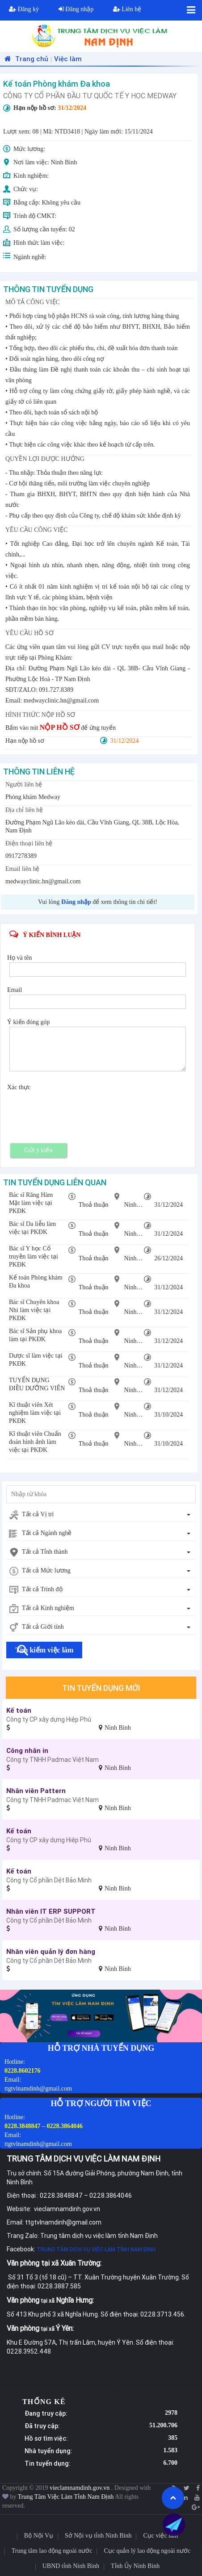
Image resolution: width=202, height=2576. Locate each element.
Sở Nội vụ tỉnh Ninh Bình (98, 2535)
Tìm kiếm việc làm (44, 1650)
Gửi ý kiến (39, 1150)
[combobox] (101, 1515)
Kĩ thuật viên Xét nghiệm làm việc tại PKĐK (35, 1412)
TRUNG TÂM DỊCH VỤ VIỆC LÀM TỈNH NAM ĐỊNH (96, 2249)
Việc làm (68, 58)
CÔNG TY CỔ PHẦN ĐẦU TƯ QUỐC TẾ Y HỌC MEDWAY (90, 95)
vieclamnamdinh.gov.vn (80, 2487)
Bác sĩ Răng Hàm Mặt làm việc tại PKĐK (31, 1203)
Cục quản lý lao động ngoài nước (147, 2550)
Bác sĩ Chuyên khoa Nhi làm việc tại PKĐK (34, 1310)
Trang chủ (25, 58)
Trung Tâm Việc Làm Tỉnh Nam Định (66, 2496)
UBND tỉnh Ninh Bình (70, 2566)
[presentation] (77, 1109)
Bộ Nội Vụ (38, 2535)
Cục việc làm (160, 2535)
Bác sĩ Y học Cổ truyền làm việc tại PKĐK (33, 1256)
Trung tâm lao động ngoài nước (52, 2550)
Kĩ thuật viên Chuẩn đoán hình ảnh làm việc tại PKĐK (35, 1441)
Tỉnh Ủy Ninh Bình (135, 2566)
